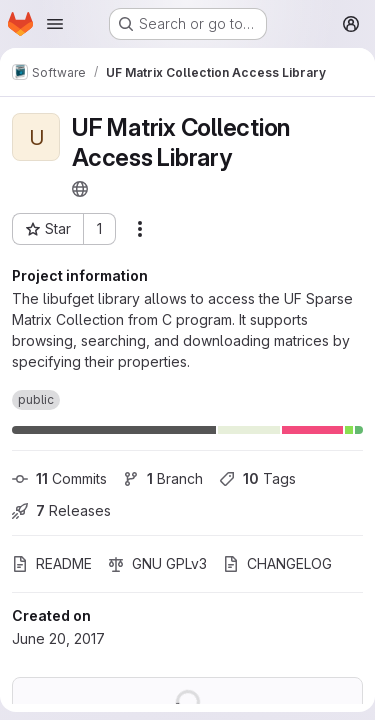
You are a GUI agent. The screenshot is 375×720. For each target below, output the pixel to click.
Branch (163, 478)
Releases (61, 510)
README (52, 563)
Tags (257, 478)
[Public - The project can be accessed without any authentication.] (80, 189)
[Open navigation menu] (55, 24)
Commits (59, 478)
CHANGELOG (277, 563)
